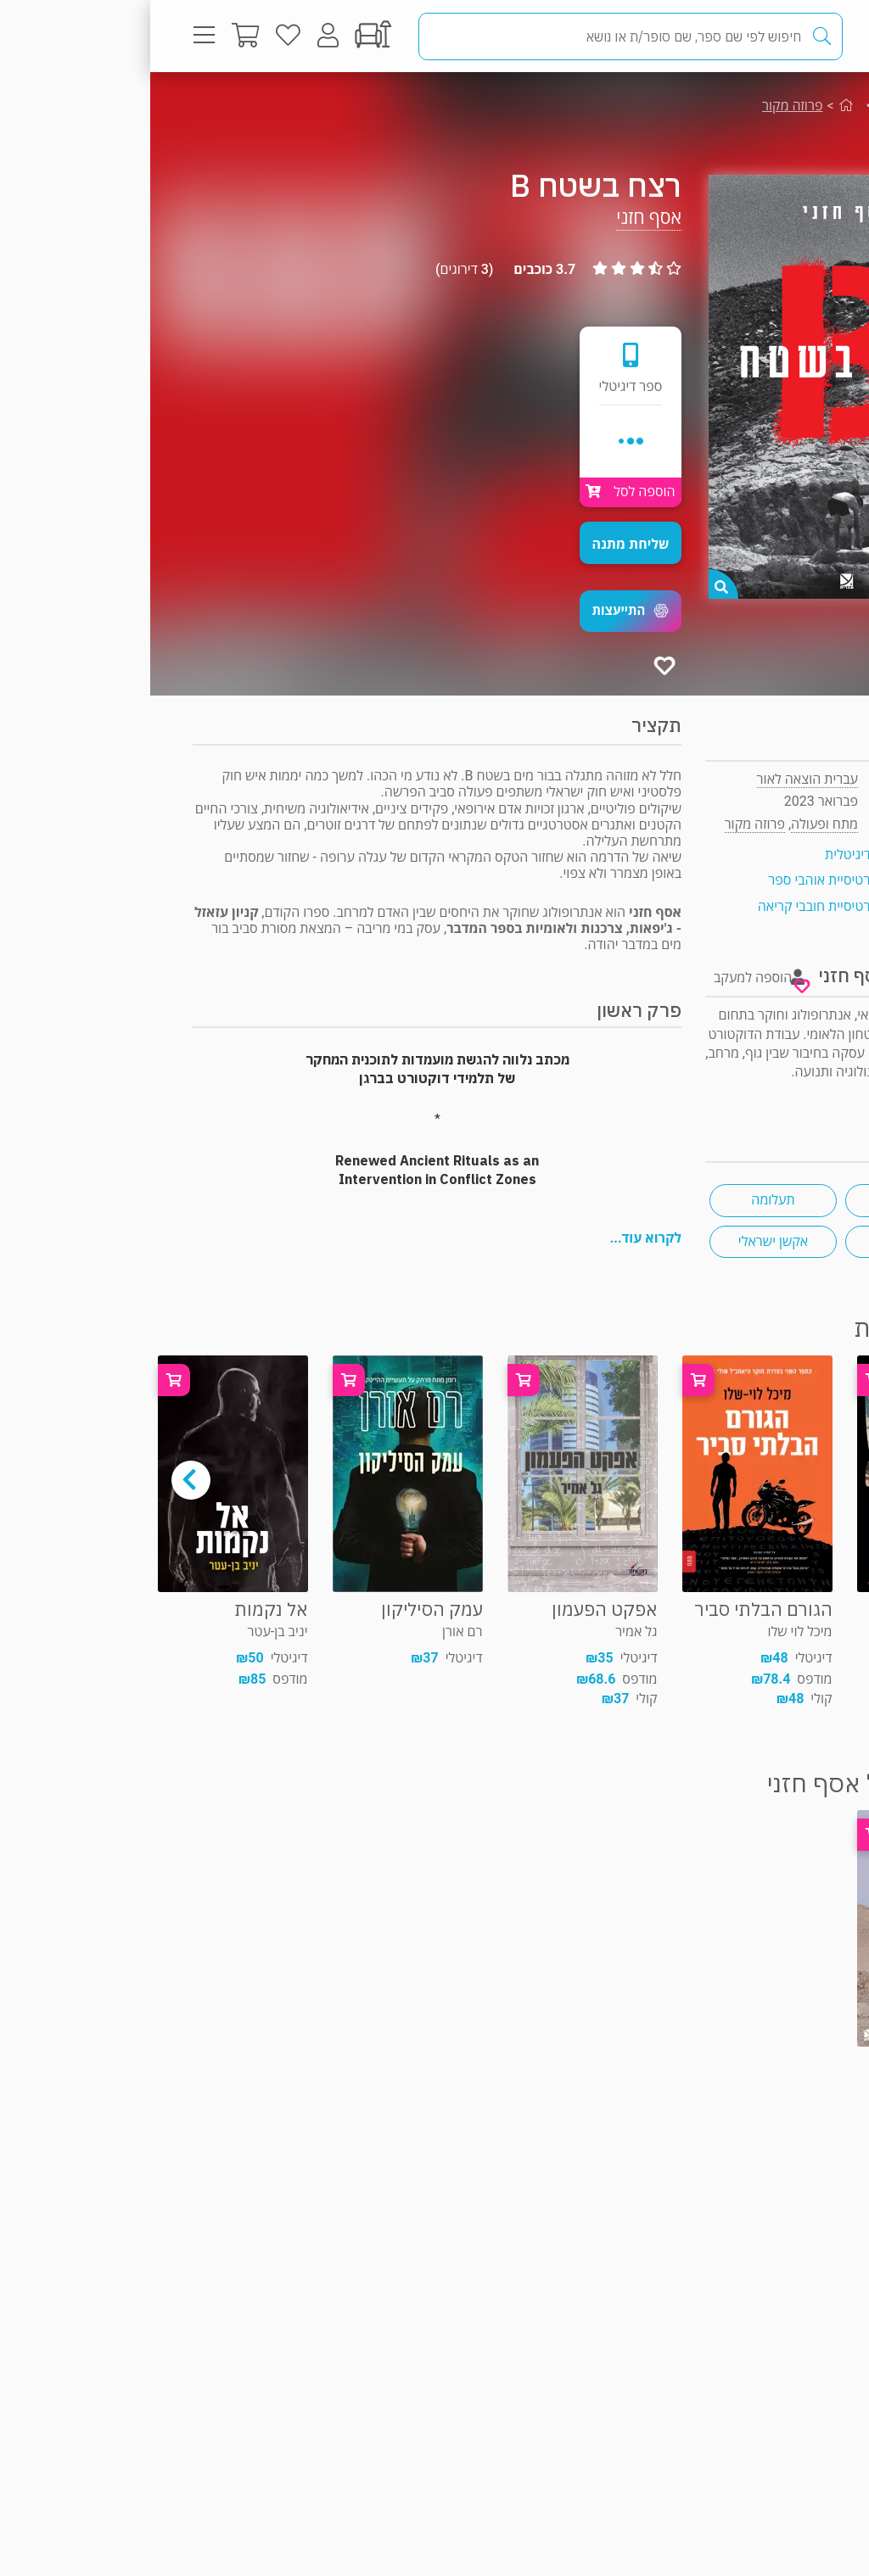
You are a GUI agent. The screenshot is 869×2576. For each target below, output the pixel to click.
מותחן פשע (758, 1241)
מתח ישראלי (759, 1200)
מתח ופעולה (766, 106)
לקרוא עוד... (495, 1238)
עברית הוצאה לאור (657, 779)
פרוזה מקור (642, 106)
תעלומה (622, 1200)
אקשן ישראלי (623, 1241)
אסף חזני (498, 217)
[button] (480, 611)
